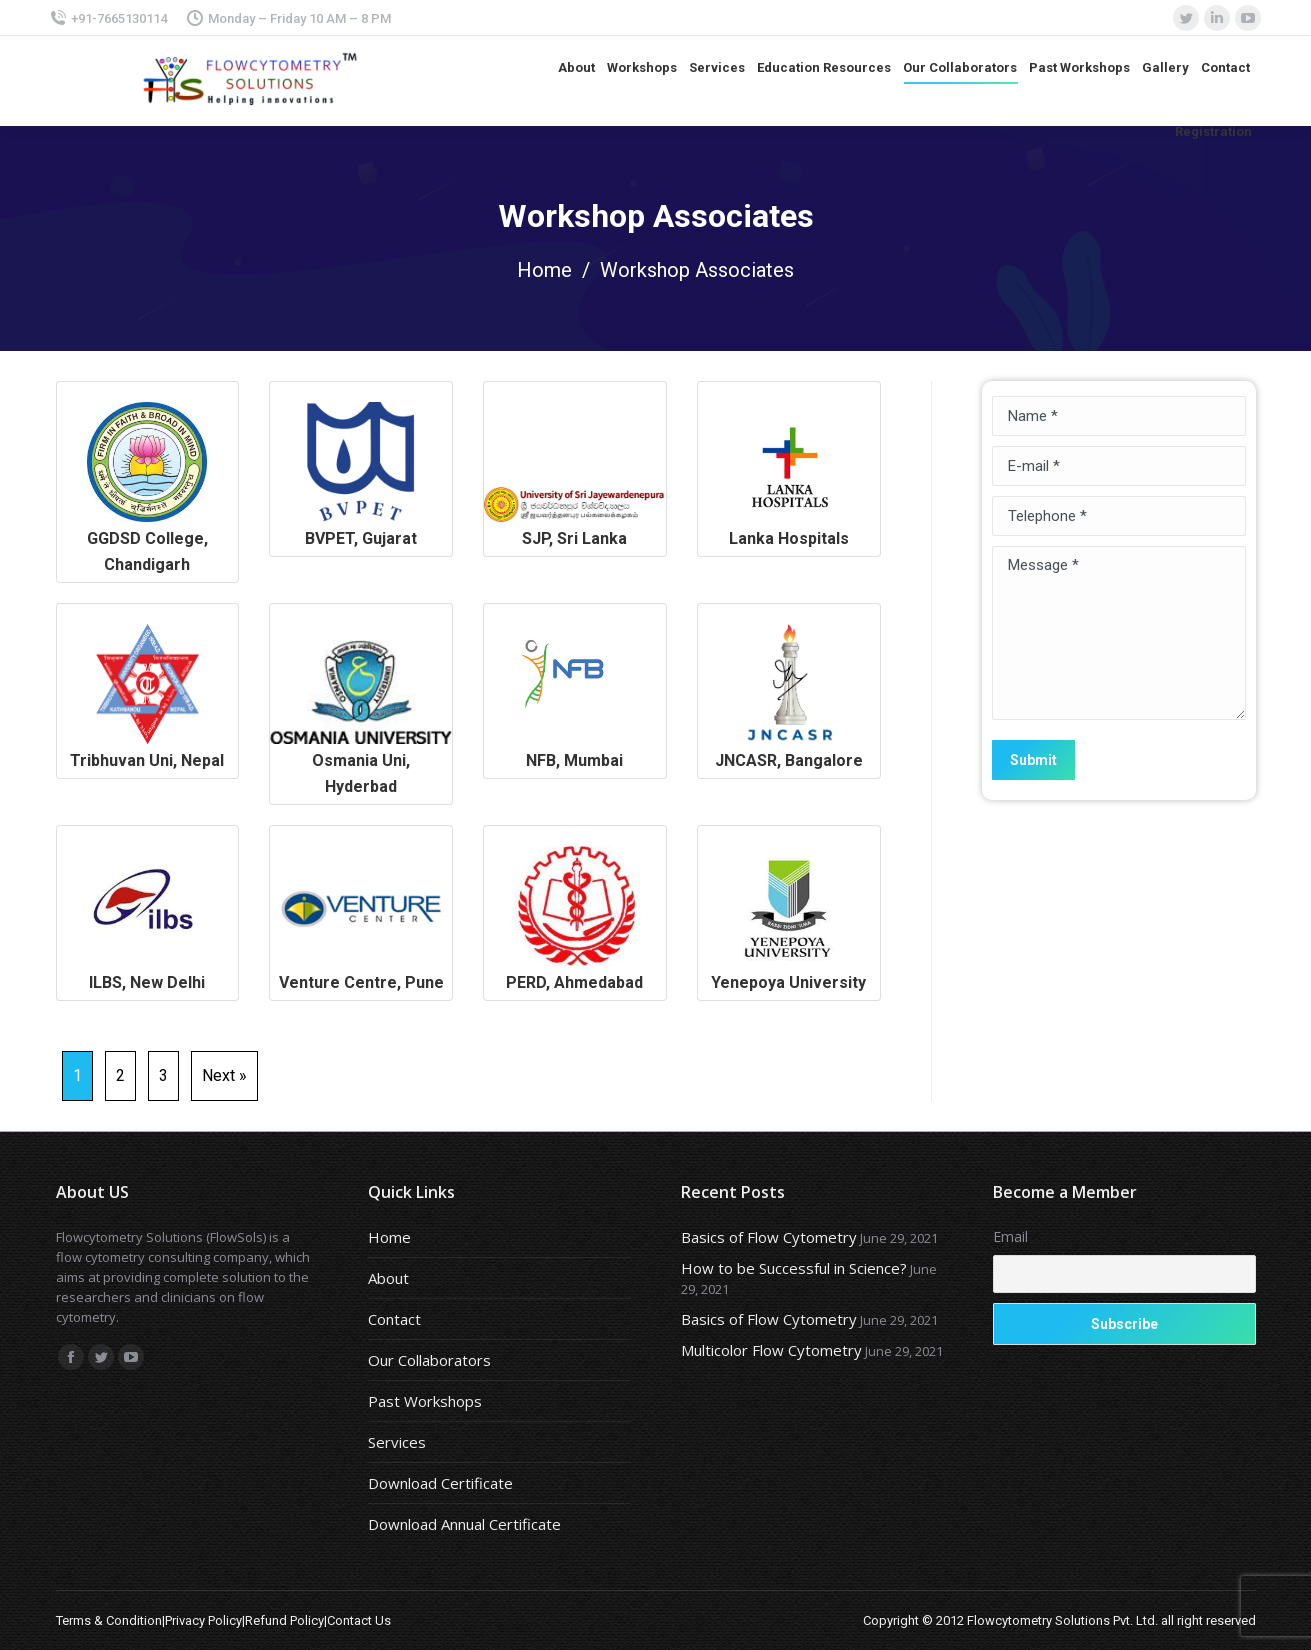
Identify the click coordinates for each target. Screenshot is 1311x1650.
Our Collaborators (429, 1360)
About (388, 1278)
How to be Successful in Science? (794, 1268)
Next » (224, 1075)
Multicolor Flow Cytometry (771, 1350)
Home (544, 270)
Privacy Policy (203, 1620)
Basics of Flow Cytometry (769, 1237)
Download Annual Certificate (464, 1524)
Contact (394, 1319)
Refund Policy (284, 1620)
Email (1010, 1236)
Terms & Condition (109, 1620)
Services (397, 1442)
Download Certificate (440, 1483)
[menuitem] (576, 68)
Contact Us (359, 1620)
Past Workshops (425, 1401)
